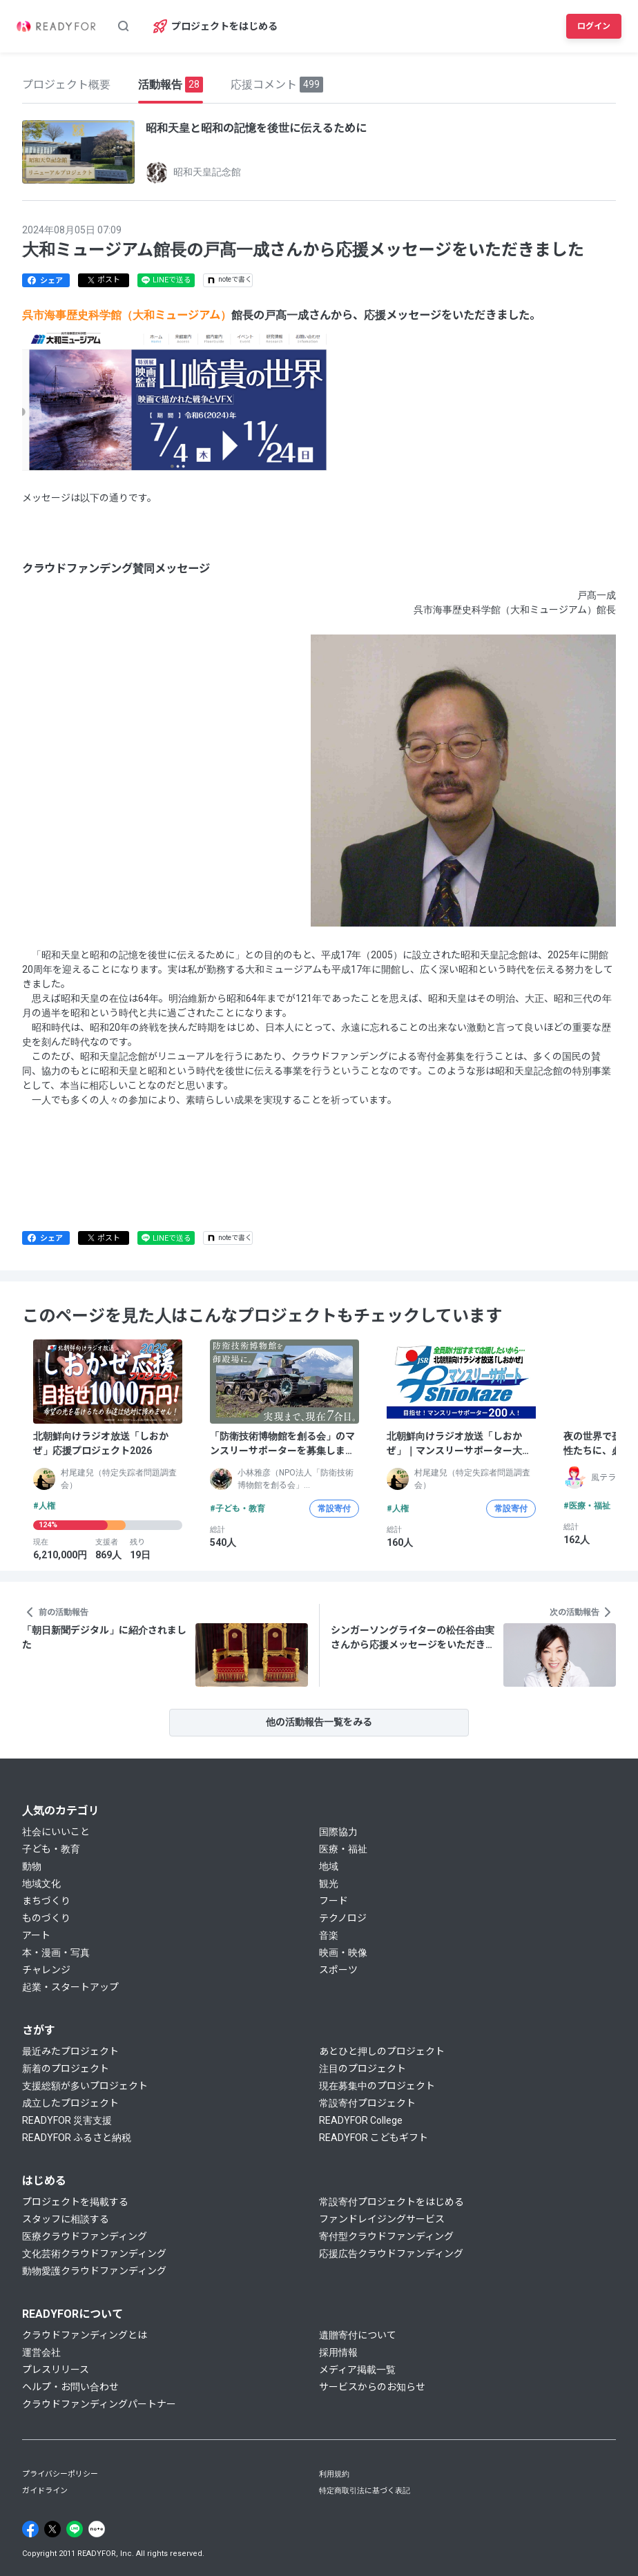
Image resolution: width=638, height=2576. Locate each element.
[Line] (74, 2529)
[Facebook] (30, 2529)
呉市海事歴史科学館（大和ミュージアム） (126, 315)
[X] (52, 2529)
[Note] (96, 2529)
